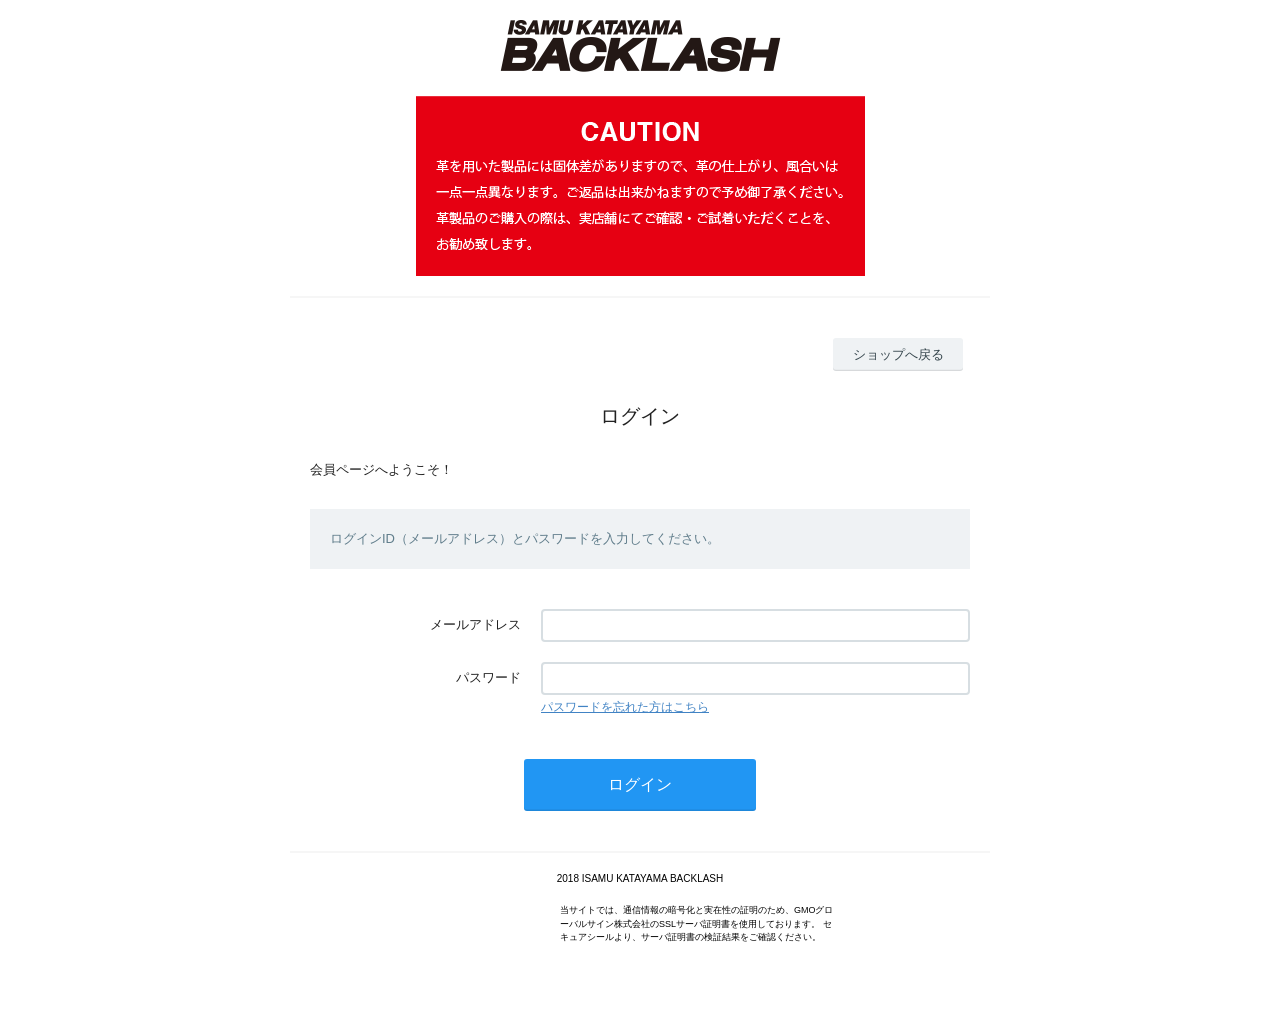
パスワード (488, 677)
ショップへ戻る (898, 354)
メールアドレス (475, 624)
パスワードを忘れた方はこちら (625, 707)
